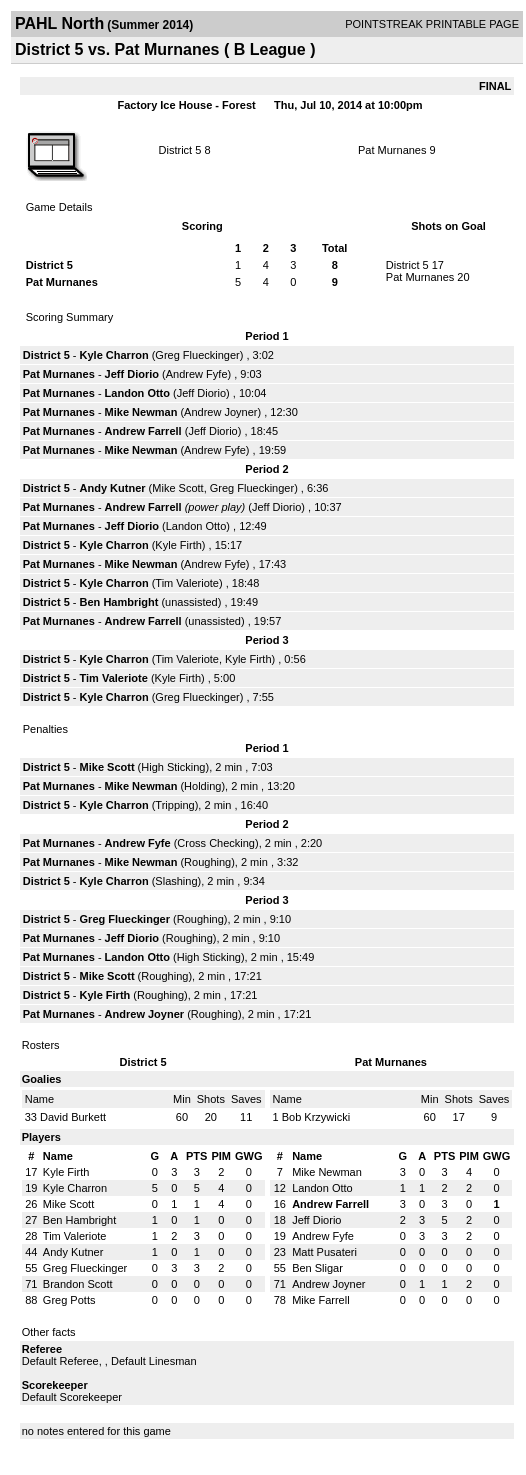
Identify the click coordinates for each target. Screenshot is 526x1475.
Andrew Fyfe (197, 374)
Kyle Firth (178, 545)
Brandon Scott (78, 1284)
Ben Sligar (317, 1268)
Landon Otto (137, 393)
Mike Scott (177, 488)
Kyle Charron (114, 355)
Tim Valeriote (187, 583)
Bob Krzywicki (316, 1117)
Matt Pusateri (324, 1252)
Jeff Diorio (132, 374)
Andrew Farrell (143, 431)
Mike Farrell (320, 1300)
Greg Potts (69, 1300)
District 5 (180, 150)
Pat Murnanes (392, 150)
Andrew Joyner (220, 412)
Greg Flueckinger (197, 355)
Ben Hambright (119, 602)
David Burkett (73, 1117)
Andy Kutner (113, 488)
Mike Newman (141, 412)
